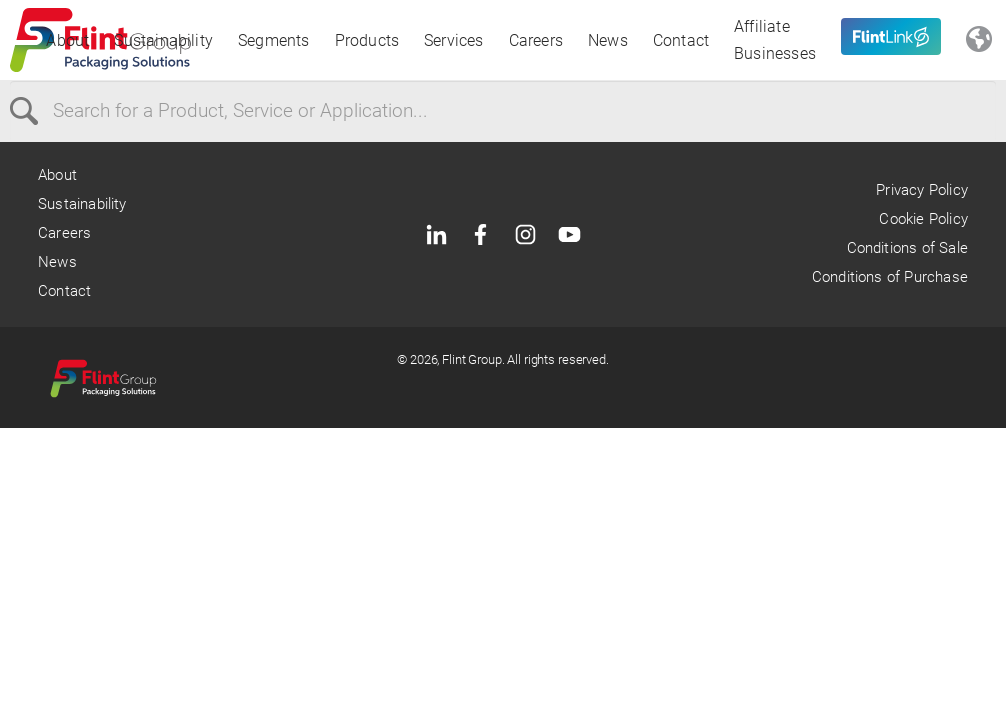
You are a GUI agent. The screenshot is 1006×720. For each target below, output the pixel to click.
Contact (681, 40)
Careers (536, 40)
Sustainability (163, 40)
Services (454, 40)
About (67, 40)
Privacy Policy (922, 190)
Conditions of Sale (907, 248)
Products (367, 40)
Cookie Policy (923, 219)
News (608, 40)
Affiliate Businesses (775, 40)
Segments (274, 40)
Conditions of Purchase (890, 277)
